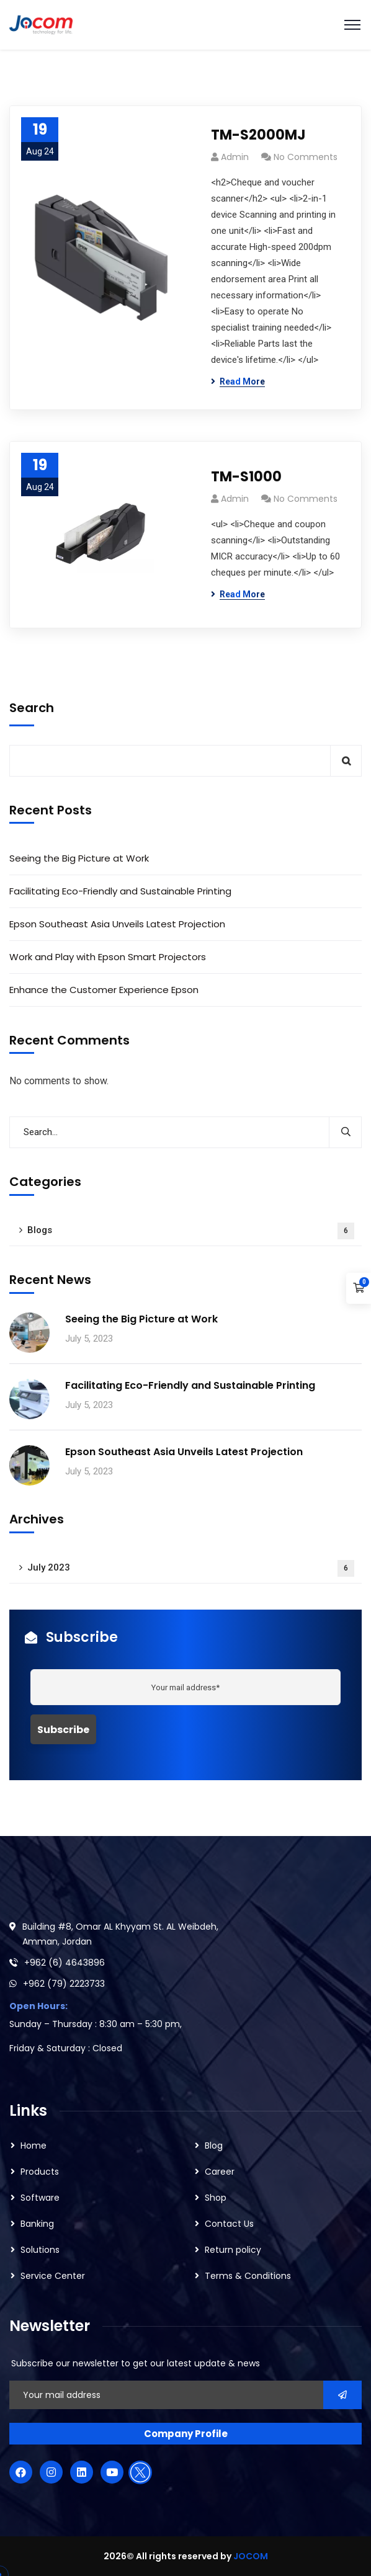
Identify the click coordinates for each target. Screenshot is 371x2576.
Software (40, 2197)
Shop (215, 2197)
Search (31, 707)
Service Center (52, 2276)
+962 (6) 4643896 (64, 1962)
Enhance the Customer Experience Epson (104, 989)
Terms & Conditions (248, 2276)
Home (33, 2145)
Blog (214, 2145)
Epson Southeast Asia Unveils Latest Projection (117, 923)
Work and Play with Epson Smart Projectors (108, 956)
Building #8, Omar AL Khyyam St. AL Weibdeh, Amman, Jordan (120, 1934)
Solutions (40, 2250)
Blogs (190, 1231)
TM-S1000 (246, 476)
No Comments (305, 157)
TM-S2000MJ (258, 135)
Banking (37, 2223)
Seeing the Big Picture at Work (79, 858)
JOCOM (250, 2556)
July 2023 (190, 1568)
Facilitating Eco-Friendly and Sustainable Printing (120, 891)
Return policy (233, 2250)
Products (39, 2171)
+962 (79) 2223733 (64, 1983)
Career (220, 2171)
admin (235, 157)
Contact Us (229, 2223)
